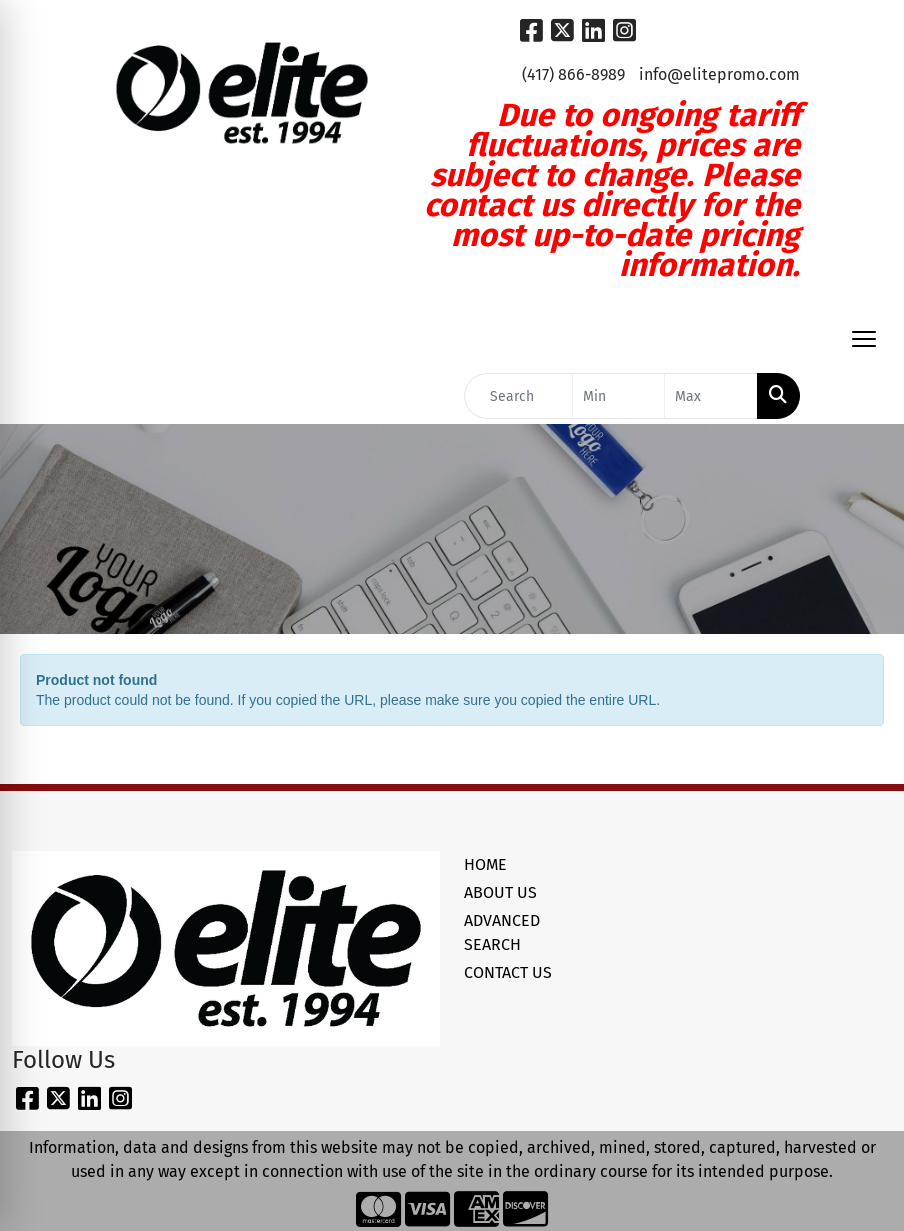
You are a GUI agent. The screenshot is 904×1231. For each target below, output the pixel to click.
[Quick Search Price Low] (619, 396)
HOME (485, 864)
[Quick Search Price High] (711, 396)
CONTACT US (508, 972)
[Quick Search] (518, 396)
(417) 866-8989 (573, 74)
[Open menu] (864, 339)
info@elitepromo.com (719, 74)
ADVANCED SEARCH (502, 932)
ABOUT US (500, 892)
